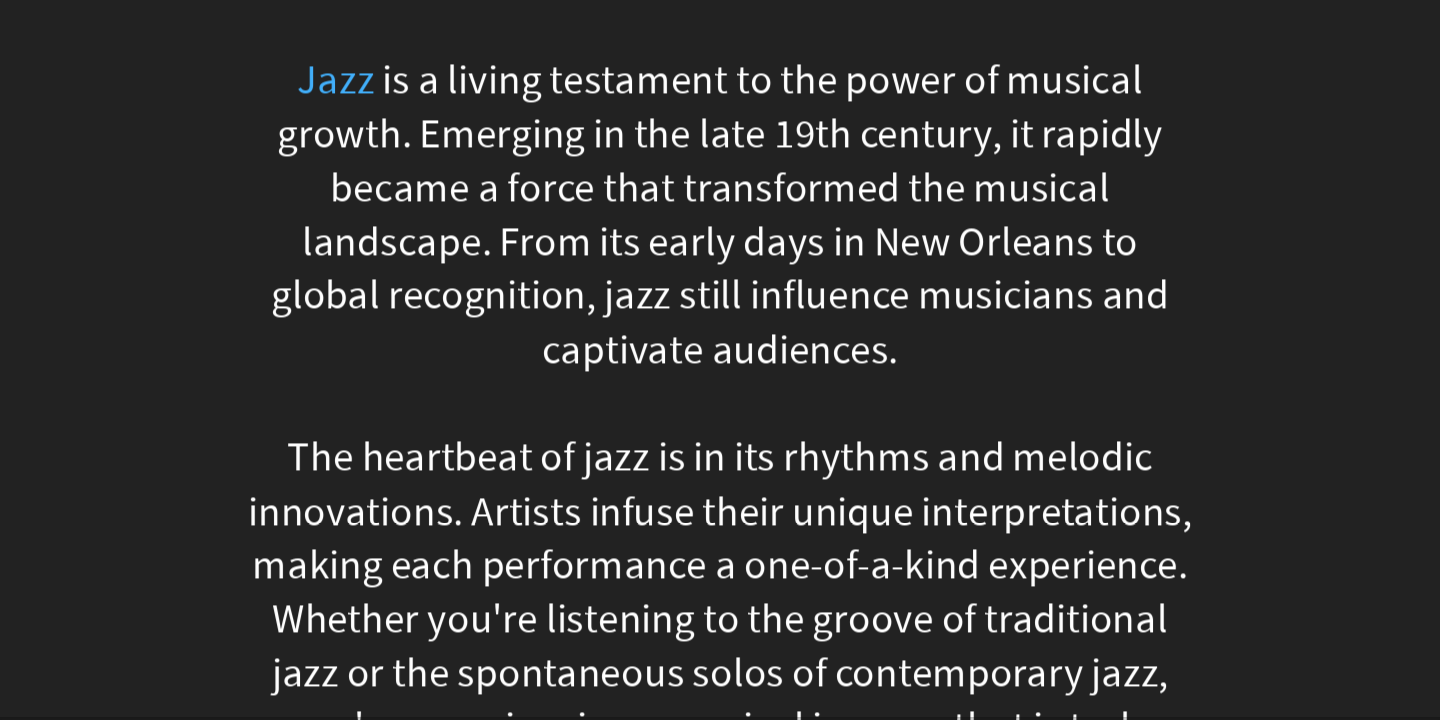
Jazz (335, 80)
